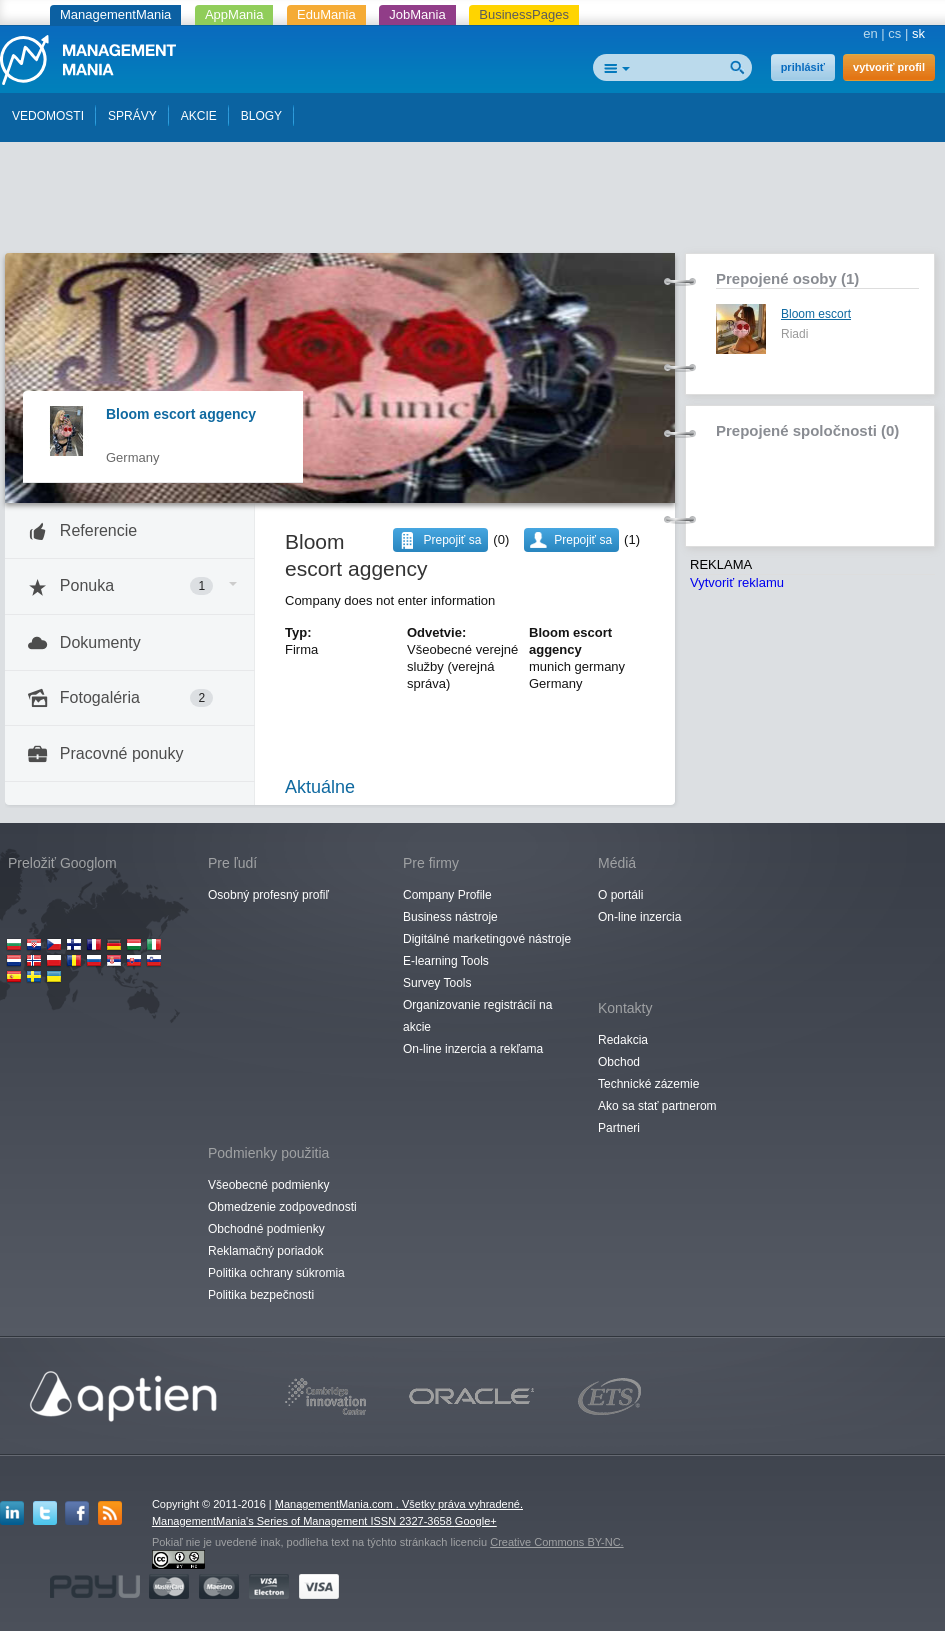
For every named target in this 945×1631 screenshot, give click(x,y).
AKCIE (199, 116)
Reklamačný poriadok (265, 1251)
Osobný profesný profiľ (268, 895)
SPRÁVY (132, 116)
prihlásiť (803, 67)
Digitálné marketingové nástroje (487, 939)
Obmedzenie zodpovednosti (282, 1207)
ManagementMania (115, 14)
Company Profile (447, 895)
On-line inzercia (639, 917)
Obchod (619, 1062)
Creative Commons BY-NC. (556, 1542)
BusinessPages (524, 14)
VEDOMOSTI (48, 116)
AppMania (234, 14)
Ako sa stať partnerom (657, 1106)
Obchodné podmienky (266, 1229)
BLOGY (261, 116)
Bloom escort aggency (181, 414)
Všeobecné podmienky (268, 1185)
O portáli (620, 895)
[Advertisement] (473, 203)
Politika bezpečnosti (261, 1295)
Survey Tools (437, 983)
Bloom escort (816, 314)
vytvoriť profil (889, 67)
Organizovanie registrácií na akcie (477, 1016)
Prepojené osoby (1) (787, 278)
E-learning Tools (446, 961)
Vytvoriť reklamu (737, 582)
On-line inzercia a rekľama (473, 1049)
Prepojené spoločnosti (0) (807, 430)
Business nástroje (450, 917)
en (870, 33)
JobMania (417, 14)
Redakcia (623, 1040)
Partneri (619, 1128)
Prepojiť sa (583, 540)
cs (894, 33)
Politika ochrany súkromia (276, 1273)
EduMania (326, 14)
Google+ (476, 1521)
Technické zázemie (648, 1084)
